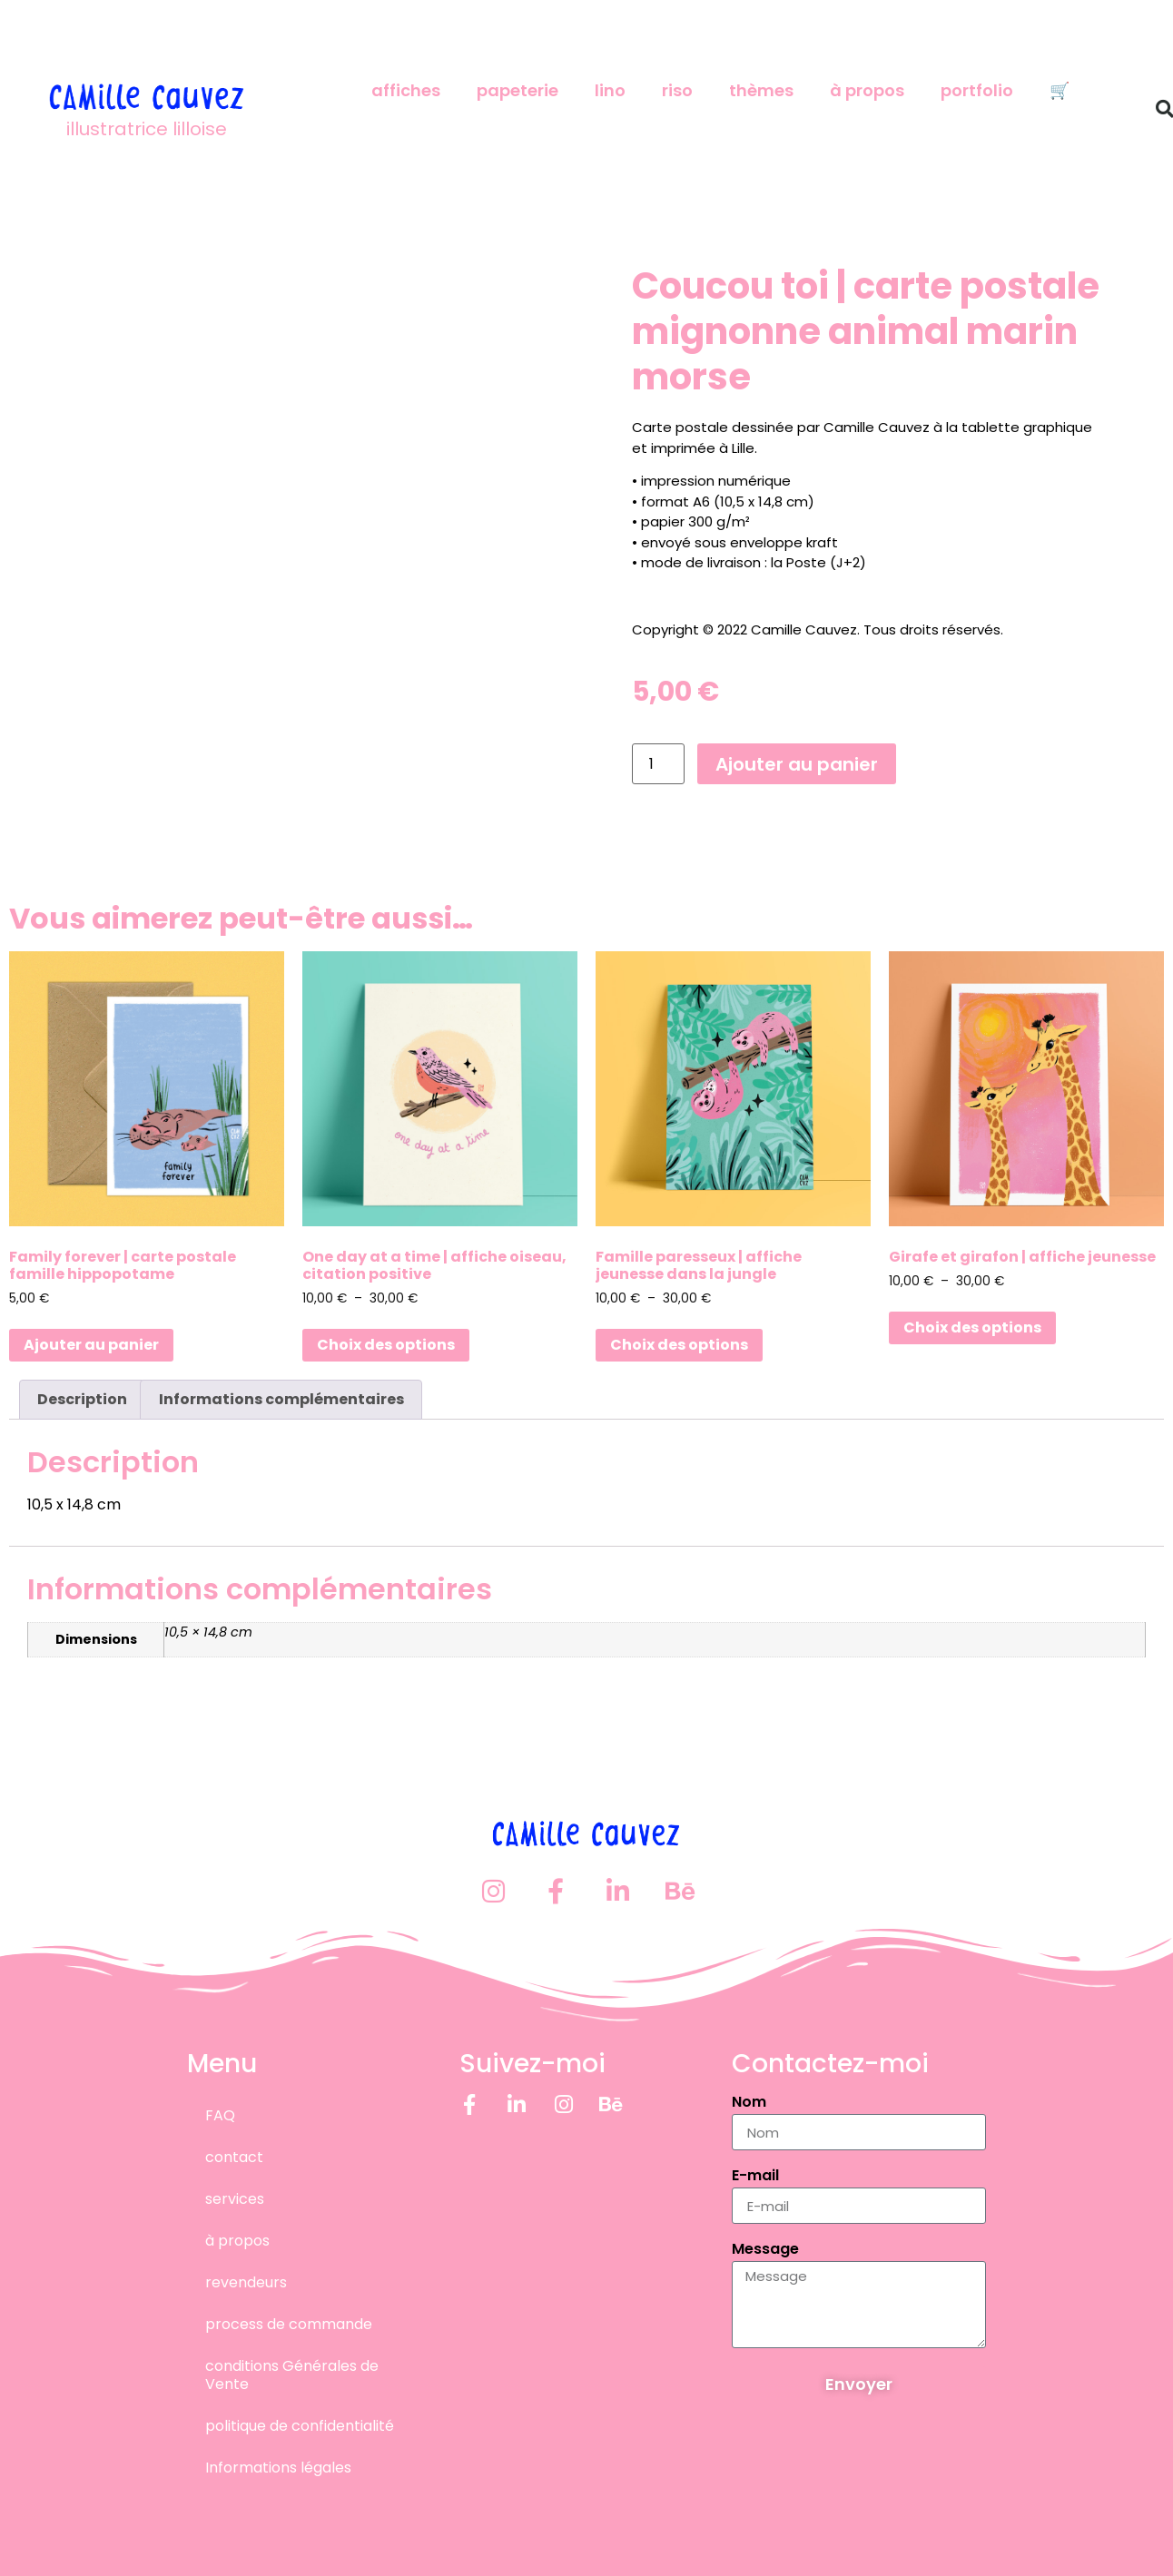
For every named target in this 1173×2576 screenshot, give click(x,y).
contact (234, 2156)
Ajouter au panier (796, 764)
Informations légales (278, 2466)
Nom (749, 2102)
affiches (405, 90)
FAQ (220, 2114)
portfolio (977, 90)
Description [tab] (82, 1399)
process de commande (288, 2323)
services (234, 2198)
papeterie (517, 90)
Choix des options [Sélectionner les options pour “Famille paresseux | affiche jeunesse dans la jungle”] (679, 1344)
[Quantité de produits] (658, 763)
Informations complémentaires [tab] (281, 1399)
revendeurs (246, 2281)
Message (765, 2249)
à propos (867, 90)
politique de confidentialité (299, 2424)
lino (610, 90)
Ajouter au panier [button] (91, 1344)
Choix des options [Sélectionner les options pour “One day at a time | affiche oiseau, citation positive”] (386, 1344)
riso (677, 90)
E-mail (755, 2176)
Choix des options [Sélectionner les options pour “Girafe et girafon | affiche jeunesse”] (972, 1327)
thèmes (761, 90)
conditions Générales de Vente (292, 2374)
